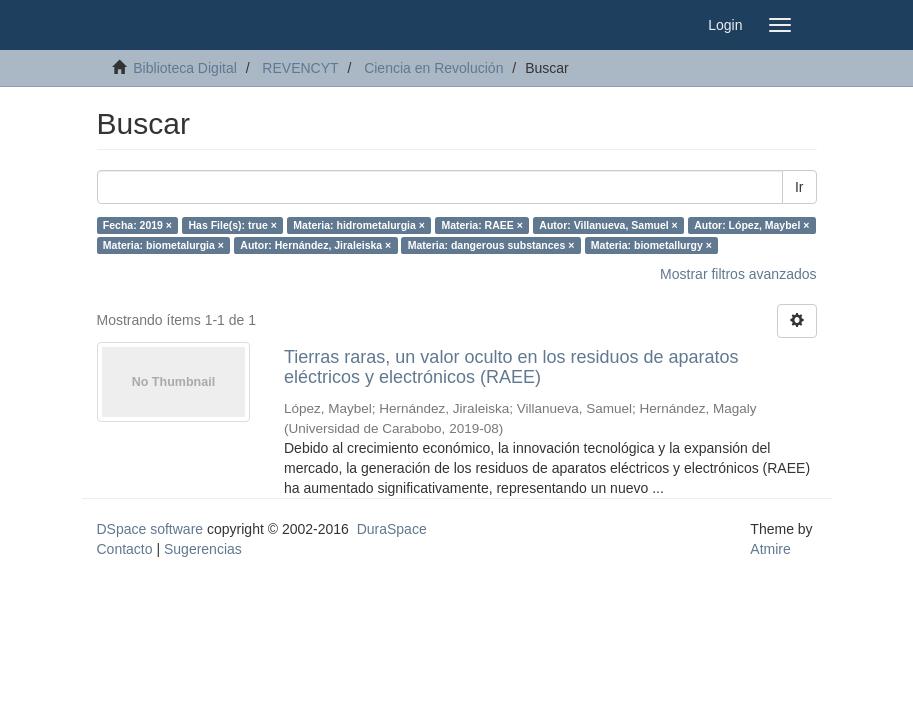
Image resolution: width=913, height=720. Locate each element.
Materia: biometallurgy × (651, 245)
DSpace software (150, 529)
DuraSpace (392, 529)
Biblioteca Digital (185, 68)
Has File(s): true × (232, 225)
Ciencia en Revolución (433, 68)
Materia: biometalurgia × (163, 245)
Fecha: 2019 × (137, 225)
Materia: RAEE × (481, 225)
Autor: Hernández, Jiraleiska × (315, 245)
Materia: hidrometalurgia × (359, 225)
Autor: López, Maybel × (751, 225)
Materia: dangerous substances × (491, 245)
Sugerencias (203, 549)
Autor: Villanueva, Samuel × (608, 225)
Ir (799, 187)
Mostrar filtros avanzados (738, 274)
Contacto (125, 549)
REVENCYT (300, 68)
